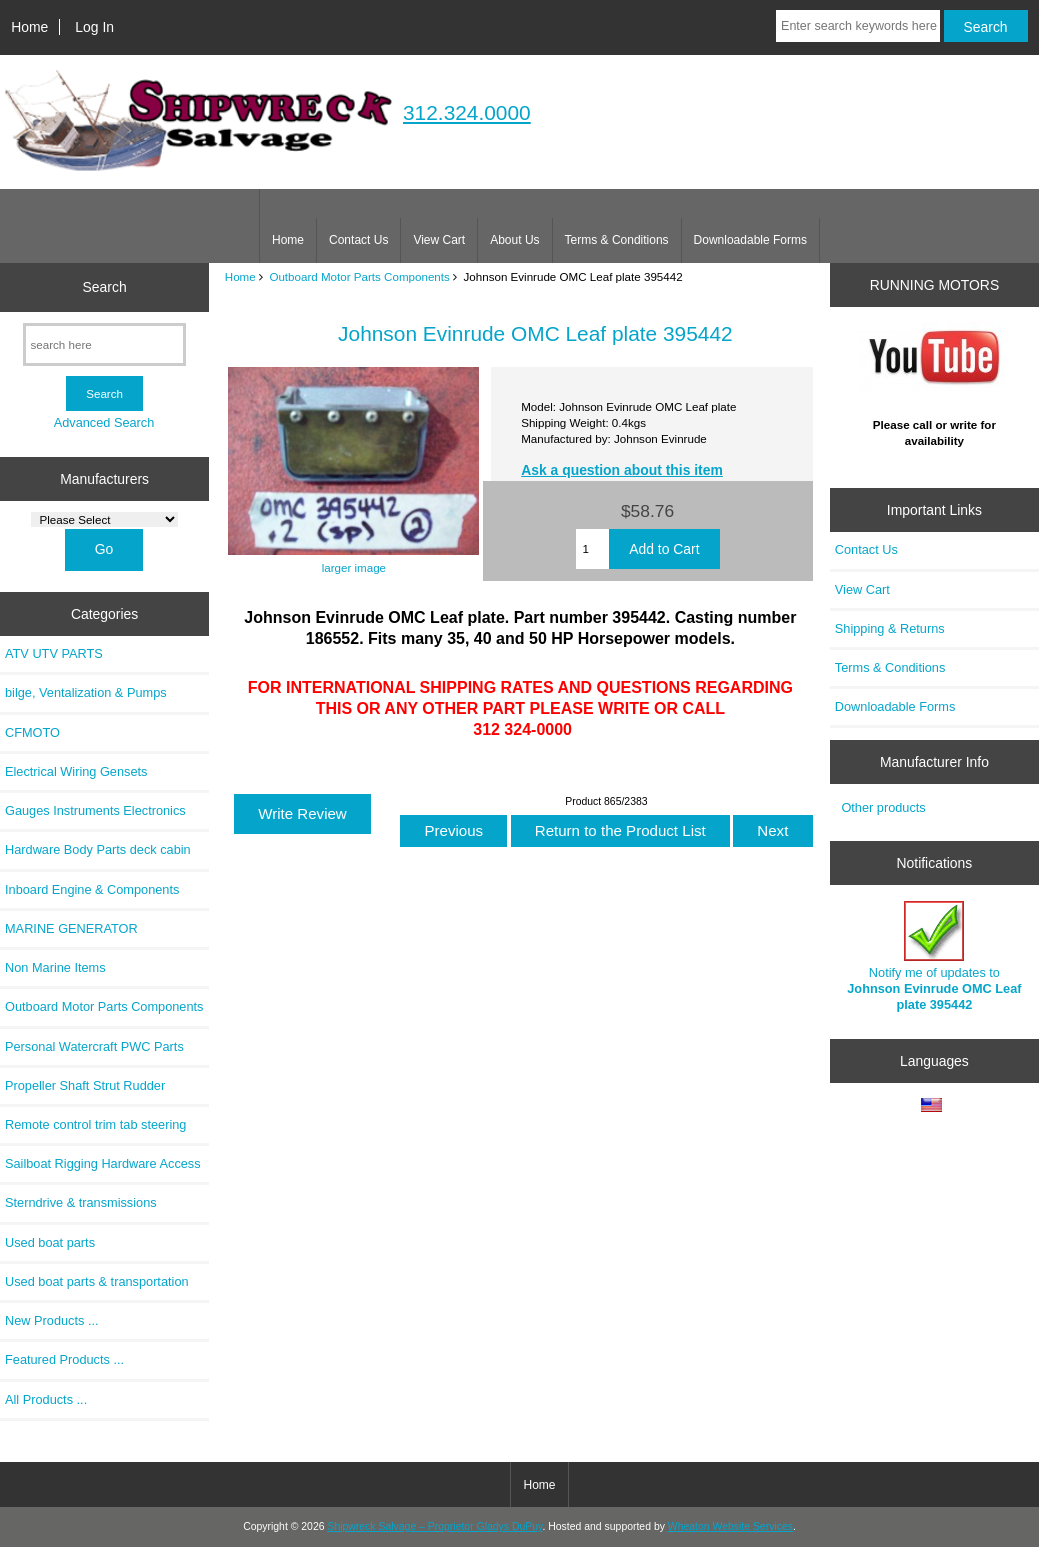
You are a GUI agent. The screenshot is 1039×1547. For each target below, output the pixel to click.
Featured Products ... (64, 1359)
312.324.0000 (467, 112)
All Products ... (46, 1399)
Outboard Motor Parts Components (359, 276)
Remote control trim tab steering (95, 1124)
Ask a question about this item (622, 470)
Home (29, 27)
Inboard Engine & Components (92, 889)
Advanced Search (104, 422)
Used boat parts (50, 1242)
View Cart (439, 240)
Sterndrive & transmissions (81, 1202)
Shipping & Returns (890, 628)
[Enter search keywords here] (858, 26)
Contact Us (358, 240)
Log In (94, 27)
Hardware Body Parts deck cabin (98, 849)
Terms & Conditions (617, 240)
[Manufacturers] (104, 519)
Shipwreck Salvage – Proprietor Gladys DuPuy (434, 1526)
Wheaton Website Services (730, 1526)
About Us (514, 240)
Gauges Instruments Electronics (95, 810)
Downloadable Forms (750, 240)
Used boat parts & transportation (97, 1281)
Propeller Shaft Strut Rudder (85, 1085)
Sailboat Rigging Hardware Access (103, 1163)
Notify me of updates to (934, 957)
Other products (883, 807)
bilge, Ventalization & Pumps (86, 692)
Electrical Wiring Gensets (76, 771)
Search (105, 287)
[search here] (104, 344)
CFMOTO (32, 732)
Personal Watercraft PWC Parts (94, 1046)
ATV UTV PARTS (54, 653)
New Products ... (52, 1320)
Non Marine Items (55, 967)
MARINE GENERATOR (71, 928)
